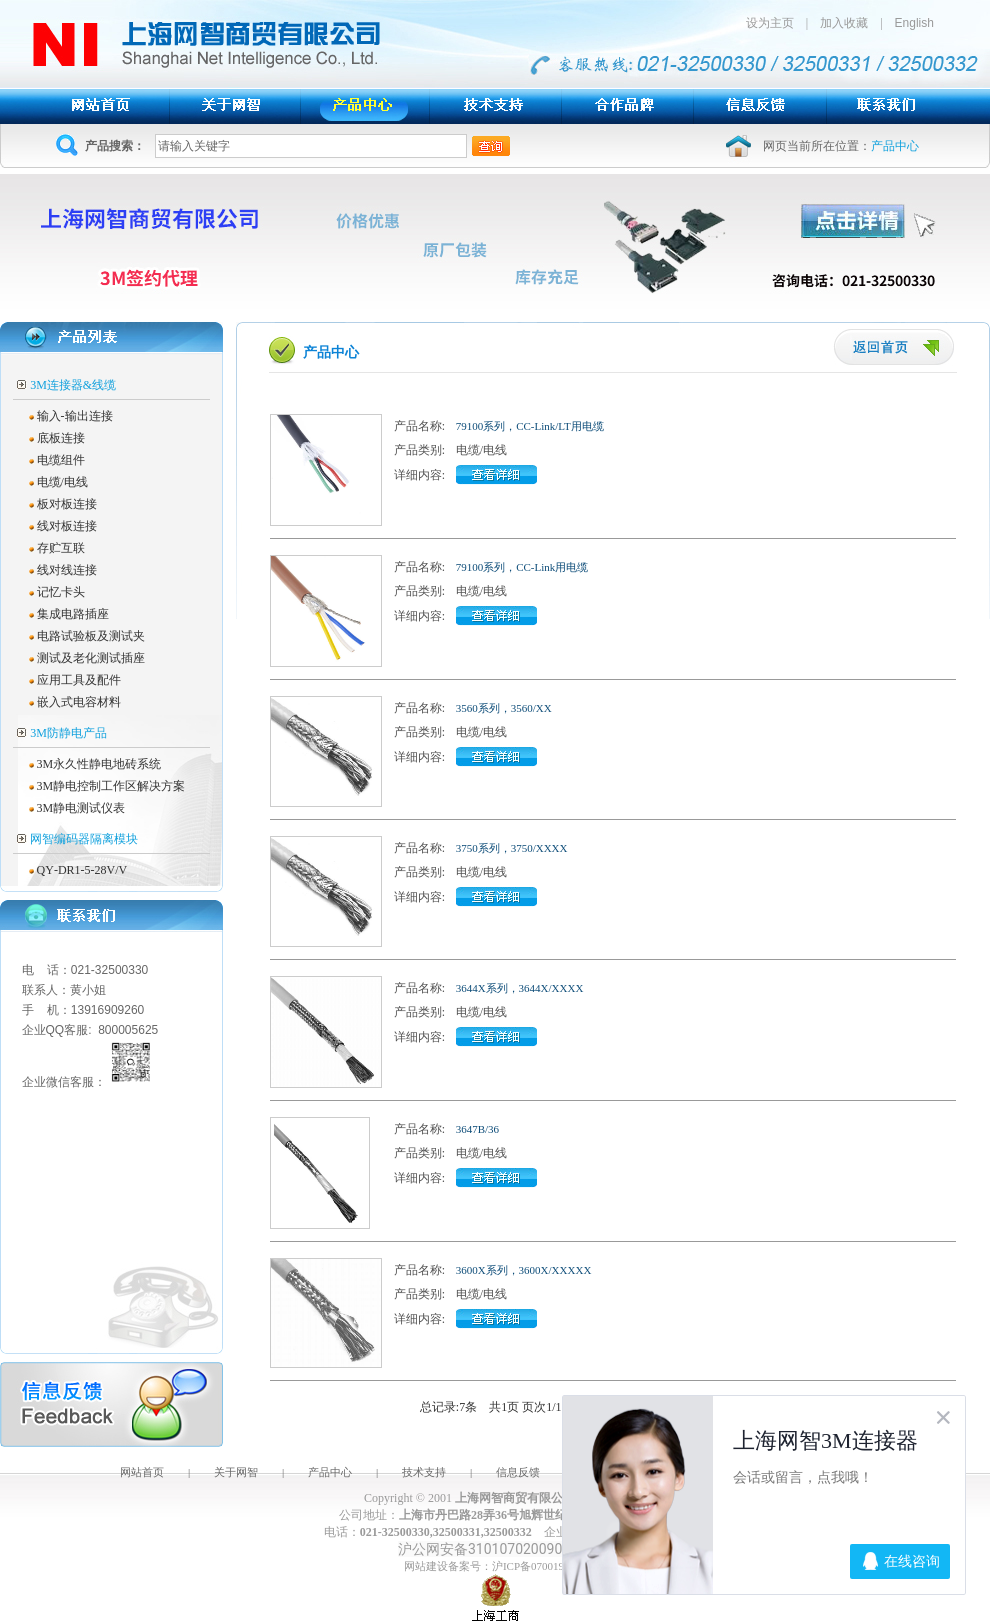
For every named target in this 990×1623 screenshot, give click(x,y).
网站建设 (426, 1566)
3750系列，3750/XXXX (512, 848)
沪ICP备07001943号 (539, 1566)
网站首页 (142, 1472)
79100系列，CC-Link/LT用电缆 (530, 426)
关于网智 (236, 1472)
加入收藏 (844, 23)
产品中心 (330, 1472)
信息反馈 (518, 1472)
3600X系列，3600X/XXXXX (524, 1270)
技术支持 (424, 1472)
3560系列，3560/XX (504, 708)
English (914, 23)
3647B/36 (477, 1129)
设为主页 (776, 23)
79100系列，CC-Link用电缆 (522, 567)
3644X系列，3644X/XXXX (520, 988)
